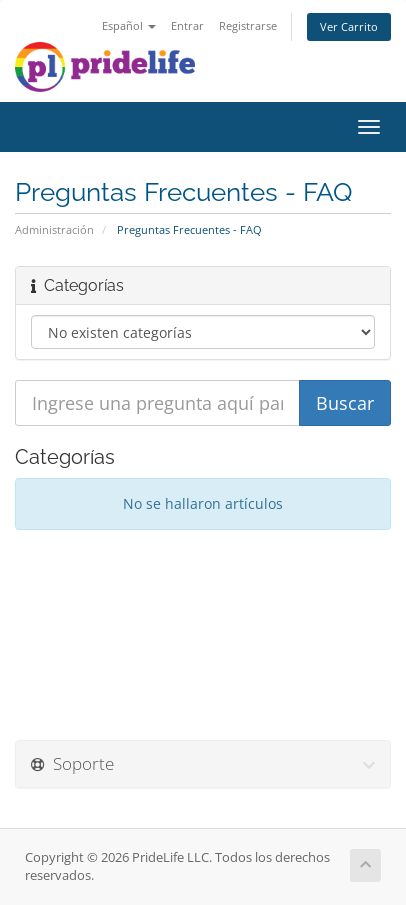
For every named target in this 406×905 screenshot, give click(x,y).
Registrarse (248, 25)
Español (129, 25)
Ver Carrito (349, 26)
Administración (54, 229)
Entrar (187, 25)
